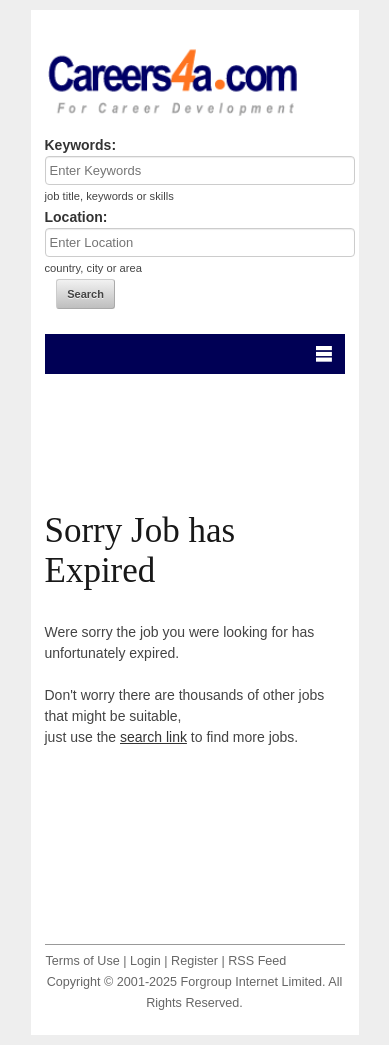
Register (194, 961)
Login (145, 961)
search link (153, 737)
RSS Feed (257, 961)
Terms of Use (83, 961)
